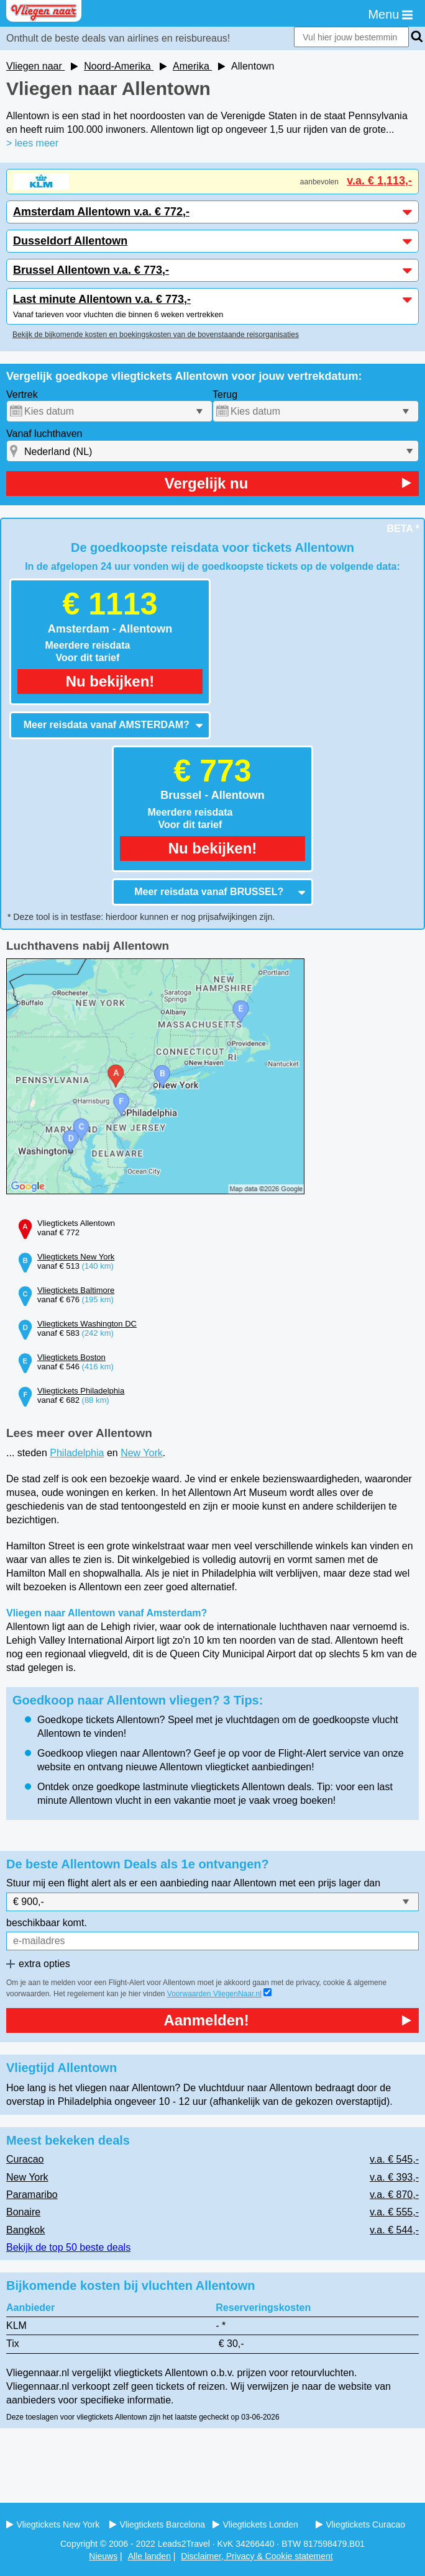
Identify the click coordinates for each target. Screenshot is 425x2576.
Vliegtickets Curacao (360, 2524)
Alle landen (149, 2556)
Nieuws (103, 2556)
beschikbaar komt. (46, 1922)
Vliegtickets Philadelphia (80, 1390)
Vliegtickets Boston (71, 1357)
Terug (224, 394)
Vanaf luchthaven (44, 433)
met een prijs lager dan (329, 1883)
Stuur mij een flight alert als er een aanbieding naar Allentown (141, 1883)
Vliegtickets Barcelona (157, 2524)
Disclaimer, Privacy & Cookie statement (256, 2556)
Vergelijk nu (288, 483)
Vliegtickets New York (75, 1256)
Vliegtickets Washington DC (87, 1323)
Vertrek (22, 394)
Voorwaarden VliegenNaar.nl (214, 1993)
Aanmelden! (287, 2020)
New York (142, 1453)
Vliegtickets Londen (255, 2524)
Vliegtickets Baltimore (75, 1290)
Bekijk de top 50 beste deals (68, 2247)
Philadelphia (77, 1453)
